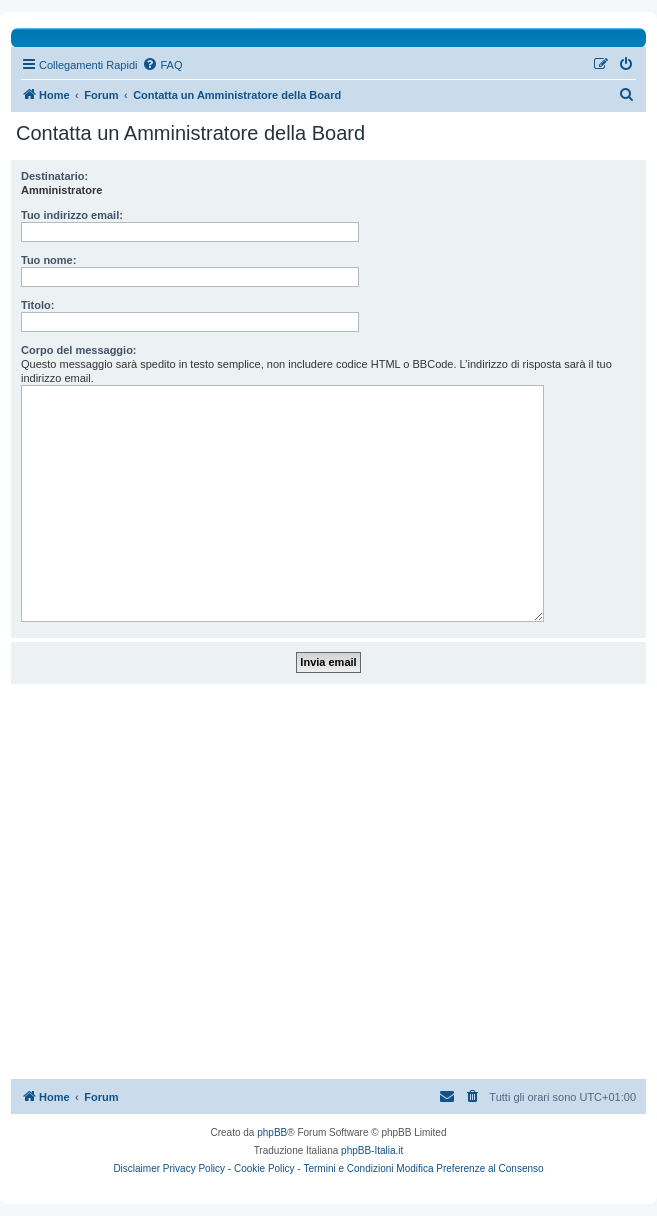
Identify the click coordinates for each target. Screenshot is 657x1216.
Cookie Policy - (267, 1168)
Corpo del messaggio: (79, 350)
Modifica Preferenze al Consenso (469, 1168)
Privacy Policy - (197, 1168)
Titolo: (37, 305)
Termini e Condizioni (348, 1168)
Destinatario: (54, 176)
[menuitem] (162, 65)
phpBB (272, 1132)
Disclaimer (136, 1168)
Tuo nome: (48, 260)
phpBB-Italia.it (372, 1150)
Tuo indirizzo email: (72, 215)
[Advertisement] (328, 881)
